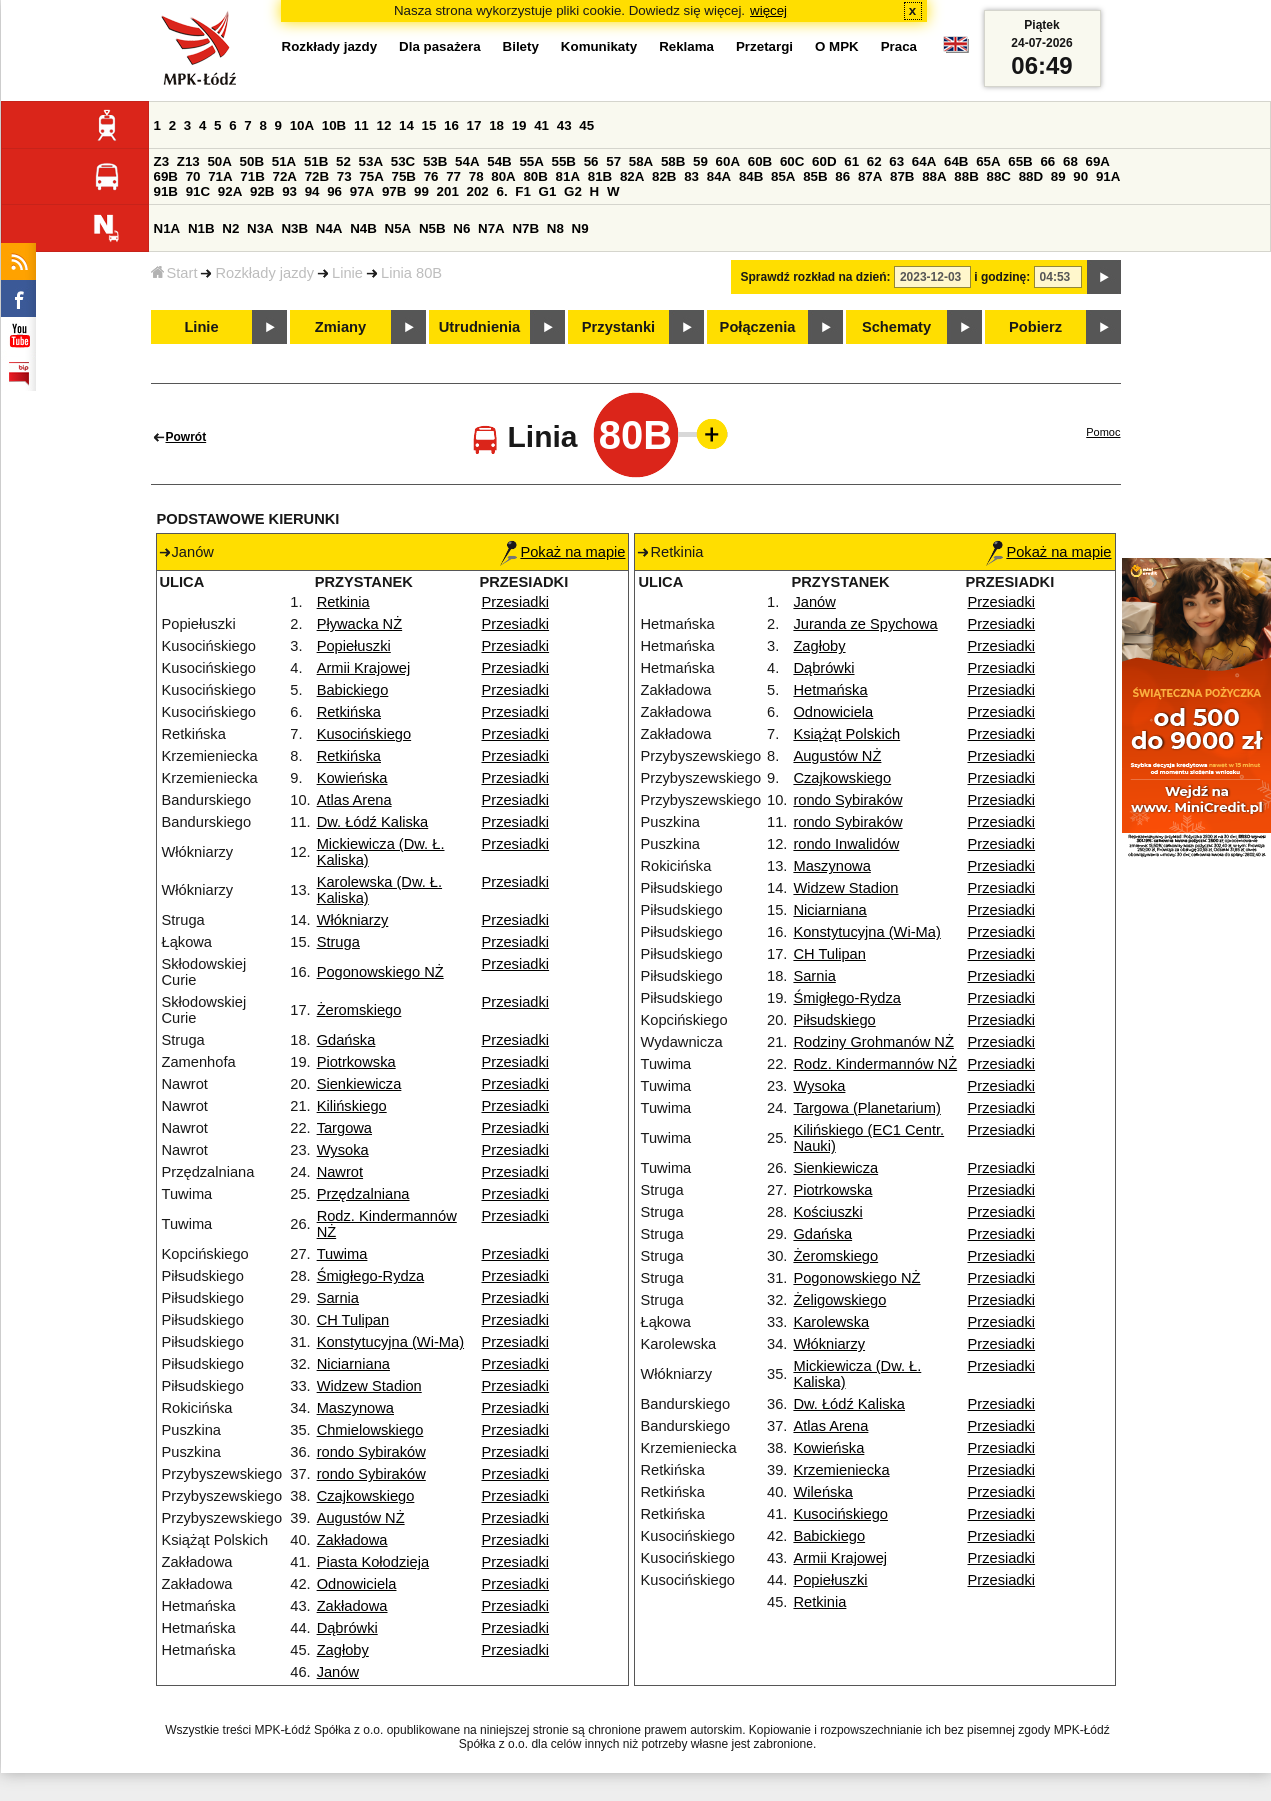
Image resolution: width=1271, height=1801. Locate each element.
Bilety (521, 46)
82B (664, 176)
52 (343, 161)
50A (219, 161)
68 (1070, 161)
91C (198, 191)
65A (988, 161)
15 (429, 125)
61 (851, 161)
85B (815, 176)
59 (700, 161)
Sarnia (338, 1298)
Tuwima (342, 1254)
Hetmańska (830, 690)
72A (285, 176)
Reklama (686, 46)
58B (673, 161)
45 (586, 125)
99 (421, 191)
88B (966, 176)
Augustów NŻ (361, 1518)
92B (262, 191)
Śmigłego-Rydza (371, 1276)
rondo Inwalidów (846, 844)
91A (1108, 176)
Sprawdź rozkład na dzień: (816, 277)
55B (564, 161)
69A (1098, 161)
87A (870, 176)
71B (252, 176)
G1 (548, 191)
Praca (899, 46)
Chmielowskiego (370, 1430)
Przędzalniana (363, 1194)
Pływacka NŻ (360, 624)
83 (691, 176)
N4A (329, 228)
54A (467, 161)
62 (874, 161)
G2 (573, 191)
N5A (398, 228)
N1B (201, 228)
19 (519, 125)
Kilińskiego (352, 1106)
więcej (768, 10)
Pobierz (1035, 327)
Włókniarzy (353, 920)
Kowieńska (352, 778)
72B (317, 176)
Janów (338, 1672)
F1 (523, 191)
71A (220, 176)
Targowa (344, 1128)
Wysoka (343, 1150)
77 (453, 176)
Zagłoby (343, 1650)
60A (728, 161)
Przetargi (764, 46)
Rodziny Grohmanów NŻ (873, 1042)
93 (289, 191)
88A (934, 176)
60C (792, 161)
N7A (491, 228)
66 (1047, 161)
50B (252, 161)
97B (394, 191)
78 (476, 176)
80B (535, 176)
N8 (555, 228)
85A (783, 176)
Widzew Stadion (369, 1386)
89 (1058, 176)
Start (174, 273)
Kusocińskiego (364, 734)
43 (564, 125)
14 (406, 125)
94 (312, 191)
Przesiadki (515, 602)
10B (334, 125)
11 (361, 125)
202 (478, 191)
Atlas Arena (354, 800)
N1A (167, 228)
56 (591, 161)
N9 (580, 228)
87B (902, 176)
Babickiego (353, 690)
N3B (294, 228)
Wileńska (822, 1492)
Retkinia (343, 602)
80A (503, 176)
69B (166, 176)
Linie (347, 273)
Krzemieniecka (841, 1470)
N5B (432, 228)
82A (632, 176)
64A (924, 161)
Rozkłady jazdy (264, 273)
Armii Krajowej (364, 668)
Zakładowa (352, 1540)
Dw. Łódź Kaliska (373, 822)
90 (1080, 176)
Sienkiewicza (359, 1084)
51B (316, 161)
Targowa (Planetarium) (866, 1108)
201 (448, 191)
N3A (260, 228)
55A (531, 161)
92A (230, 191)
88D (1031, 176)
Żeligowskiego (839, 1300)
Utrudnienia (479, 327)
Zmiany (340, 327)
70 (193, 176)
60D (824, 161)
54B (499, 161)
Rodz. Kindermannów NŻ (875, 1064)
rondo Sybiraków (371, 1452)
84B (751, 176)
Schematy (896, 327)
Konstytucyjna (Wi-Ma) (390, 1342)
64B (956, 161)
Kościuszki (827, 1212)
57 (613, 161)
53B (435, 161)
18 (496, 125)
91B (166, 191)
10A (302, 125)
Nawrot (340, 1172)
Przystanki (618, 327)
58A (641, 161)
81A (568, 176)
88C (999, 176)
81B (600, 176)
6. (501, 191)
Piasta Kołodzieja (373, 1562)
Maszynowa (355, 1408)
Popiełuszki (354, 646)
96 (334, 191)
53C (403, 161)
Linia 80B (411, 273)
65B (1020, 161)
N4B (363, 228)
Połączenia (758, 327)
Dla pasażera (440, 46)
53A (371, 161)
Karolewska (831, 1322)
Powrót (186, 437)
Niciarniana (353, 1364)
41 (541, 125)
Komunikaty (599, 46)
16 (451, 125)
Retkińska (349, 712)
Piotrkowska (356, 1062)
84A (719, 176)
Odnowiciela (357, 1584)
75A (371, 176)
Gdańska (346, 1040)
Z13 (188, 161)
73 (344, 176)
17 (474, 125)
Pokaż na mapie (562, 552)
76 (431, 176)
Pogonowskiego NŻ (380, 972)
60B (760, 161)
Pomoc (1103, 432)
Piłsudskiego (834, 1020)
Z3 (162, 161)
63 (896, 161)
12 (383, 125)
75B (404, 176)
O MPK (837, 46)
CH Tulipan (353, 1320)
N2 (230, 228)
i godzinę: (1002, 277)
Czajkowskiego (366, 1496)
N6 (461, 228)
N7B (525, 228)
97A (362, 191)
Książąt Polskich (846, 734)
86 (842, 176)
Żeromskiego (359, 1010)
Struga (338, 942)
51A (284, 161)
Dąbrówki (347, 1628)
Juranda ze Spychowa (865, 624)
